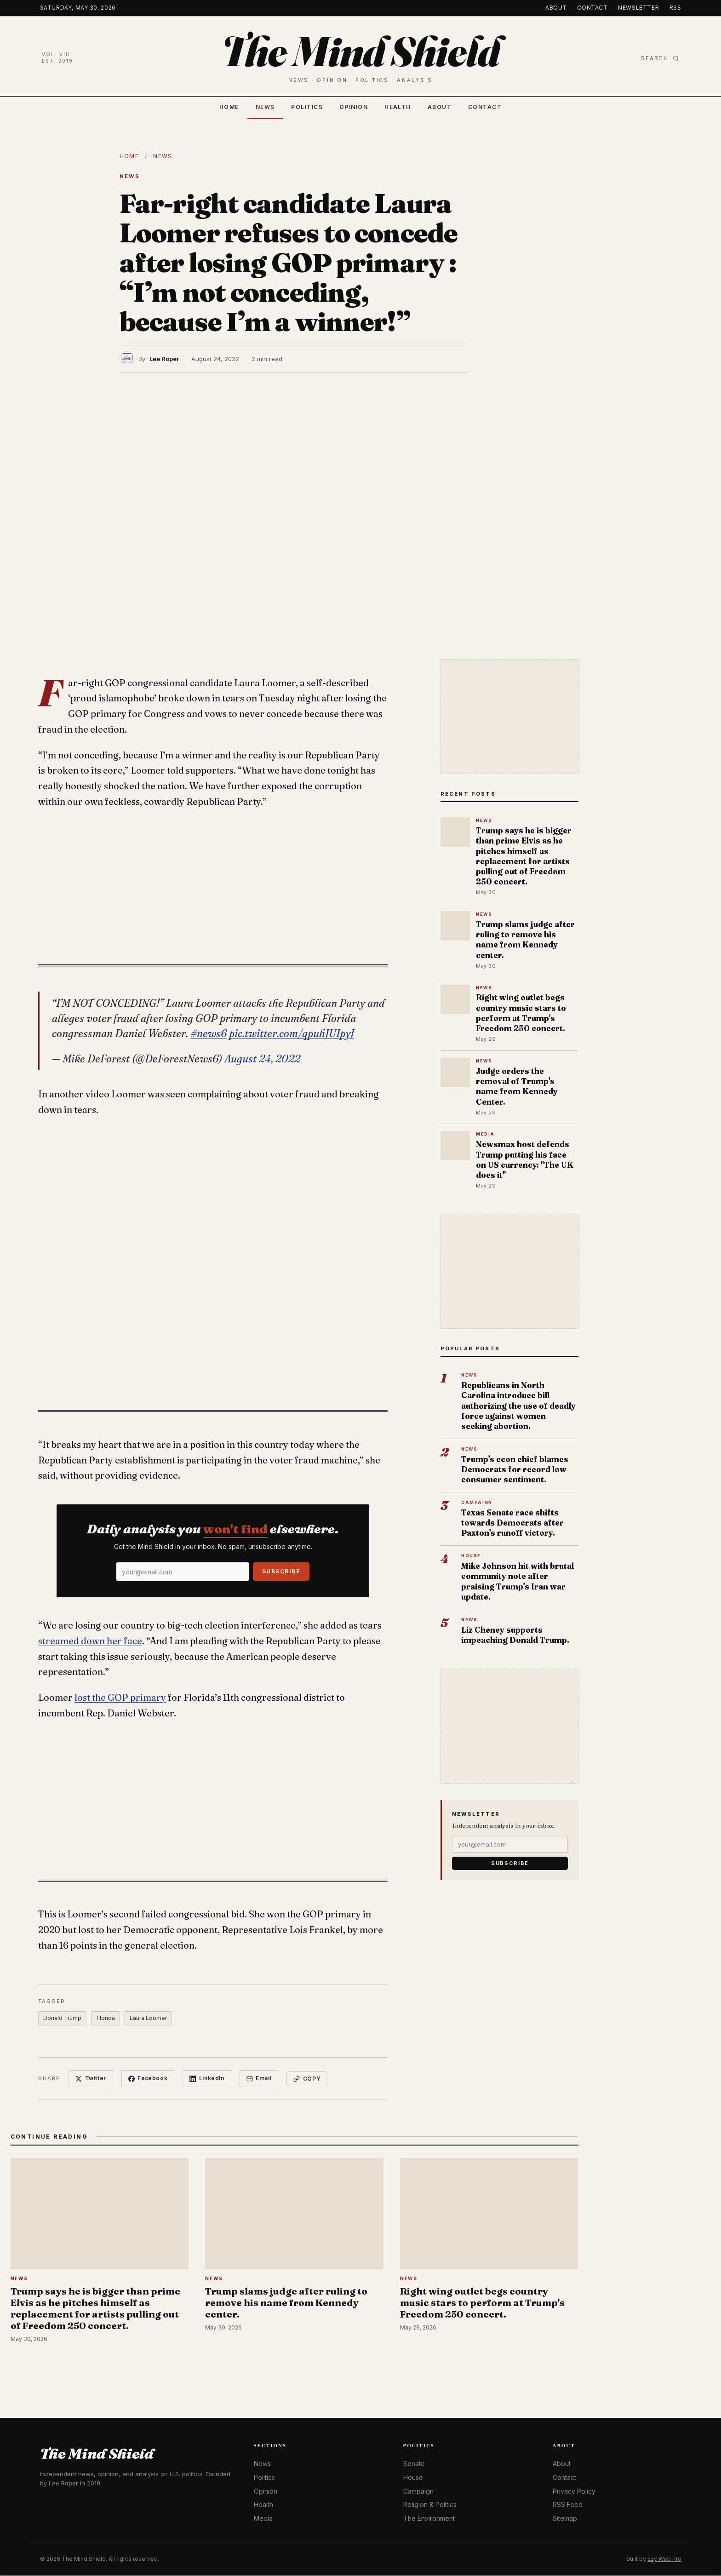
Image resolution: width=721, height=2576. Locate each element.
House (413, 2478)
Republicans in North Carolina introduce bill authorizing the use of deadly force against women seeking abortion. (518, 1405)
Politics (307, 106)
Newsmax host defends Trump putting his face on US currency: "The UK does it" (524, 1159)
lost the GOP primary (120, 1697)
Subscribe (281, 1571)
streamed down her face (90, 1641)
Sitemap (565, 2519)
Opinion (353, 106)
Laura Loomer (148, 2017)
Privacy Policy (574, 2491)
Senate (414, 2464)
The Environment (429, 2519)
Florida (106, 2017)
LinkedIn (207, 2078)
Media (263, 2519)
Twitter (90, 2078)
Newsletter (638, 7)
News (265, 106)
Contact (592, 7)
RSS (675, 7)
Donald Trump (62, 2017)
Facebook (148, 2078)
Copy (308, 2078)
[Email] (182, 1571)
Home (229, 106)
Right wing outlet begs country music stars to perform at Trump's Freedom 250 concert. (521, 1013)
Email (259, 2078)
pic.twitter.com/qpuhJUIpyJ (291, 1033)
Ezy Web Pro (664, 2558)
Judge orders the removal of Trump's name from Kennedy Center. (517, 1086)
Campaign (418, 2491)
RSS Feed (568, 2505)
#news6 (208, 1033)
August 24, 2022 (262, 1058)
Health (397, 106)
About (556, 7)
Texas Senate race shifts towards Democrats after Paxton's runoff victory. (512, 1523)
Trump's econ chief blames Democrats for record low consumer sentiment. (514, 1469)
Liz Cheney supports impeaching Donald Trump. (515, 1635)
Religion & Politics (430, 2505)
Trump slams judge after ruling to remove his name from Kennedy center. (525, 939)
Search (660, 58)
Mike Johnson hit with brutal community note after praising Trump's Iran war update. (517, 1581)
